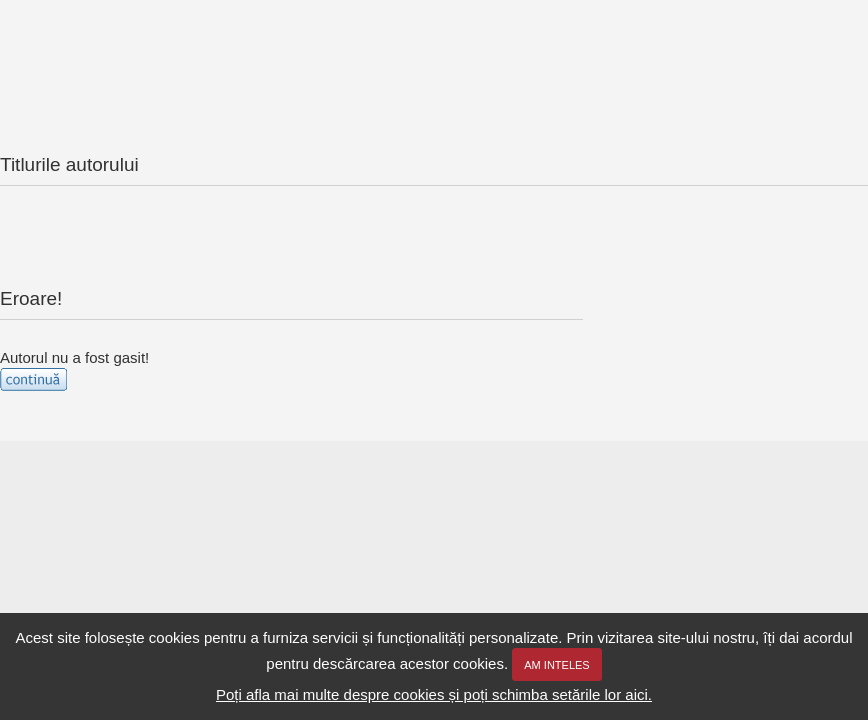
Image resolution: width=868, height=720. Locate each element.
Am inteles (556, 665)
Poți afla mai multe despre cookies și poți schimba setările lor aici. (434, 694)
